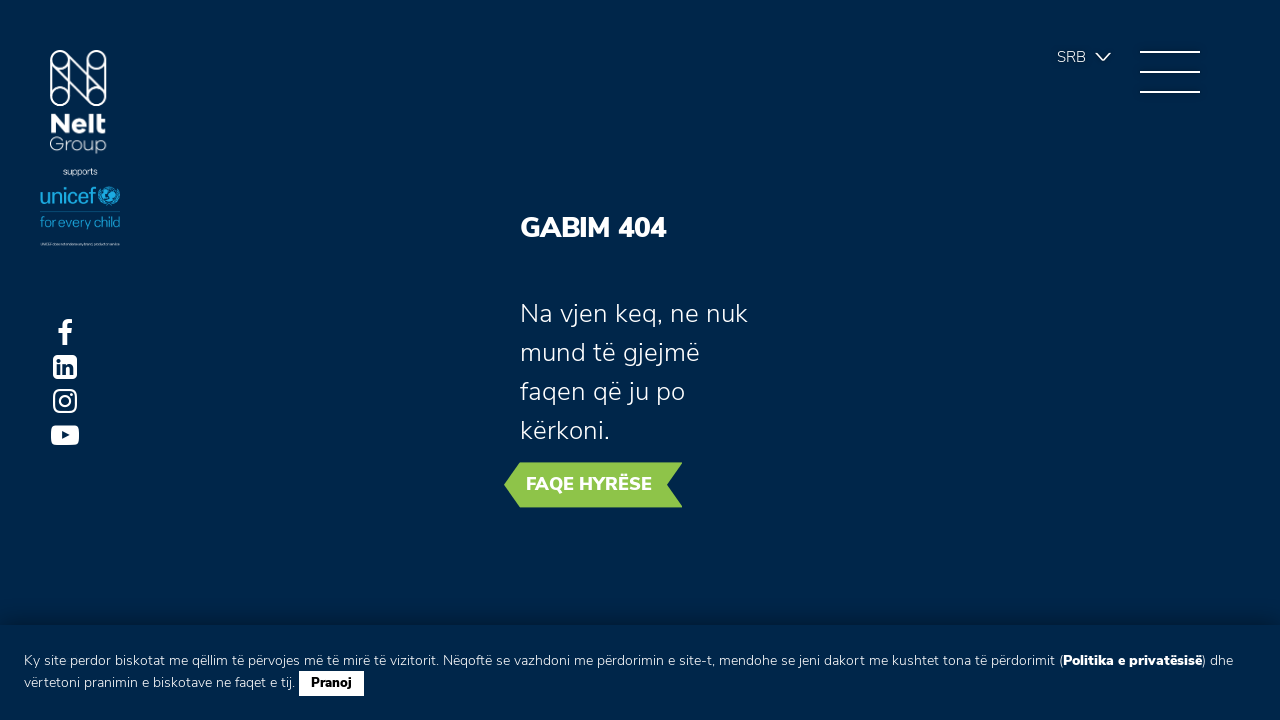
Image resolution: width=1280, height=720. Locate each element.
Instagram (65, 401)
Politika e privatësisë (1132, 660)
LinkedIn (65, 367)
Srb (1071, 57)
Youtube (65, 435)
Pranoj (331, 683)
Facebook (65, 333)
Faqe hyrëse (589, 484)
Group (78, 102)
